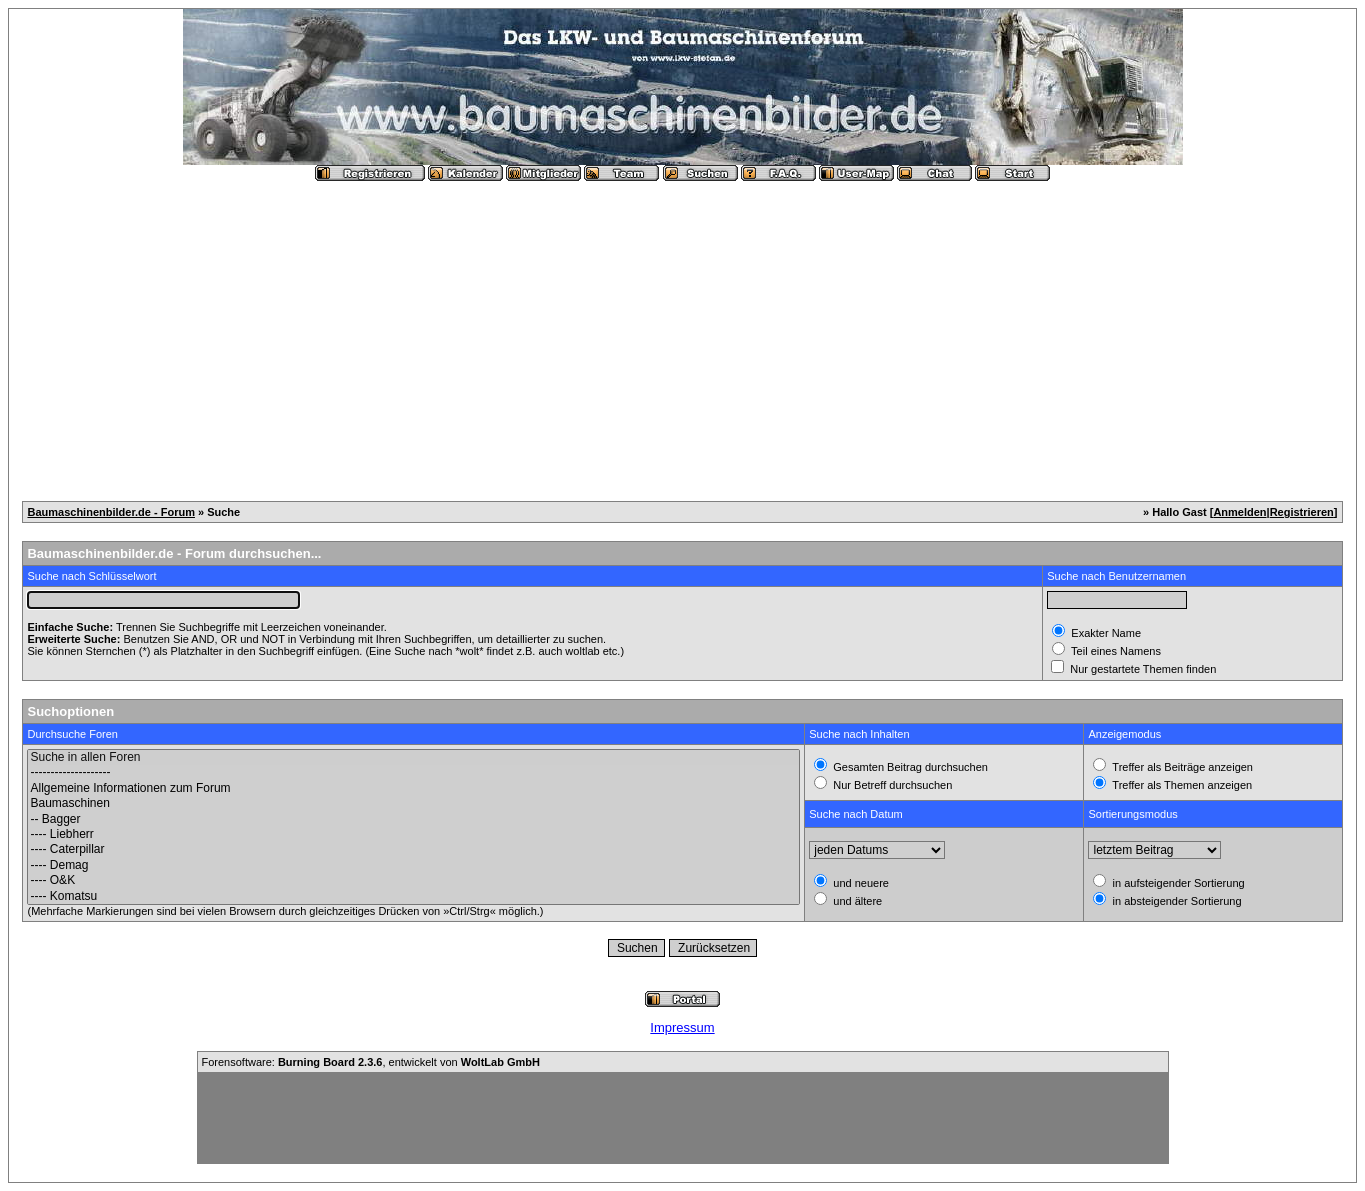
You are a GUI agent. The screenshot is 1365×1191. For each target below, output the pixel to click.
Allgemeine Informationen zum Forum (413, 788)
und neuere (859, 883)
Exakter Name (1104, 633)
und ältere (856, 901)
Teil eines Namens (1114, 651)
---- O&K (413, 880)
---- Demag (413, 865)
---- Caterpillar (413, 849)
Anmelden (1239, 512)
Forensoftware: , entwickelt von (371, 1062)
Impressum (682, 1027)
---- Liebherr (413, 834)
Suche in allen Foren (413, 757)
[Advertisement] (683, 333)
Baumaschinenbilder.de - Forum (110, 512)
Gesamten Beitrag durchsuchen (909, 767)
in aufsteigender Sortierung (1176, 883)
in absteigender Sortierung (1175, 901)
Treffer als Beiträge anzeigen (1181, 767)
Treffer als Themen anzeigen (1180, 785)
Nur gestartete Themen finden (1141, 669)
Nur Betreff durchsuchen (891, 785)
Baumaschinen (413, 803)
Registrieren (1302, 512)
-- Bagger (413, 819)
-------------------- (413, 772)
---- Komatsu (413, 896)
